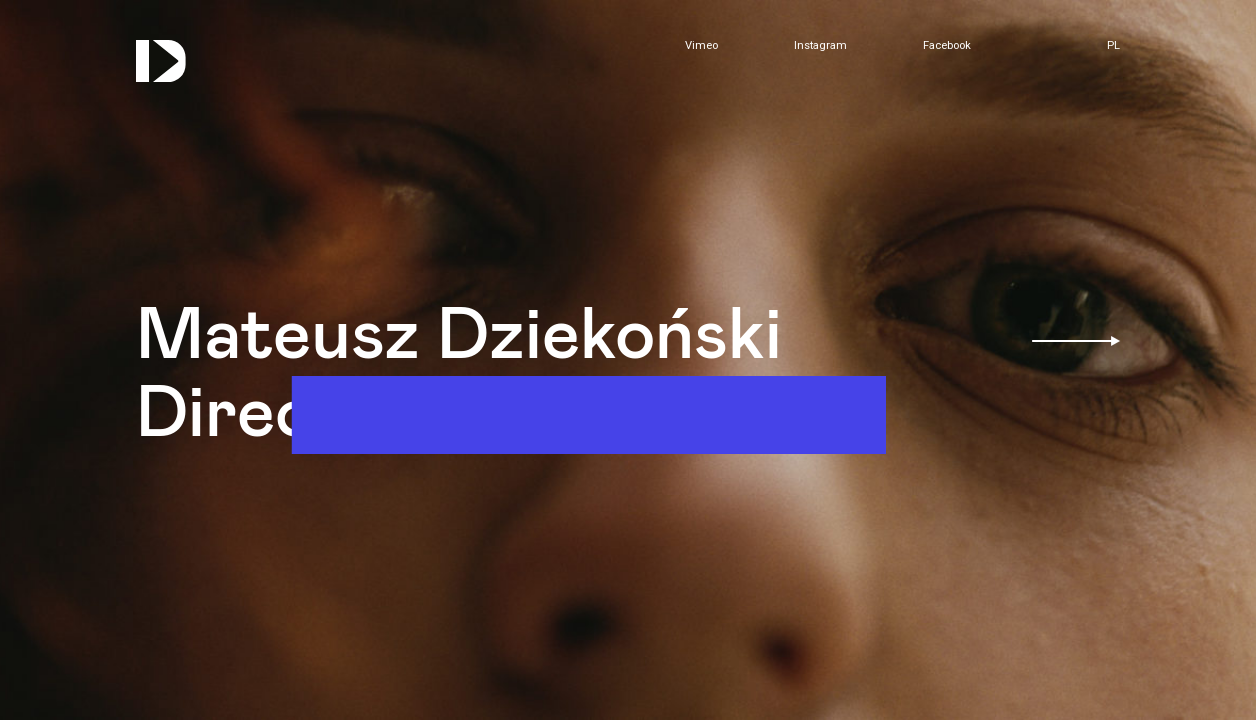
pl (1113, 45)
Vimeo (701, 46)
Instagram (820, 46)
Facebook (947, 46)
